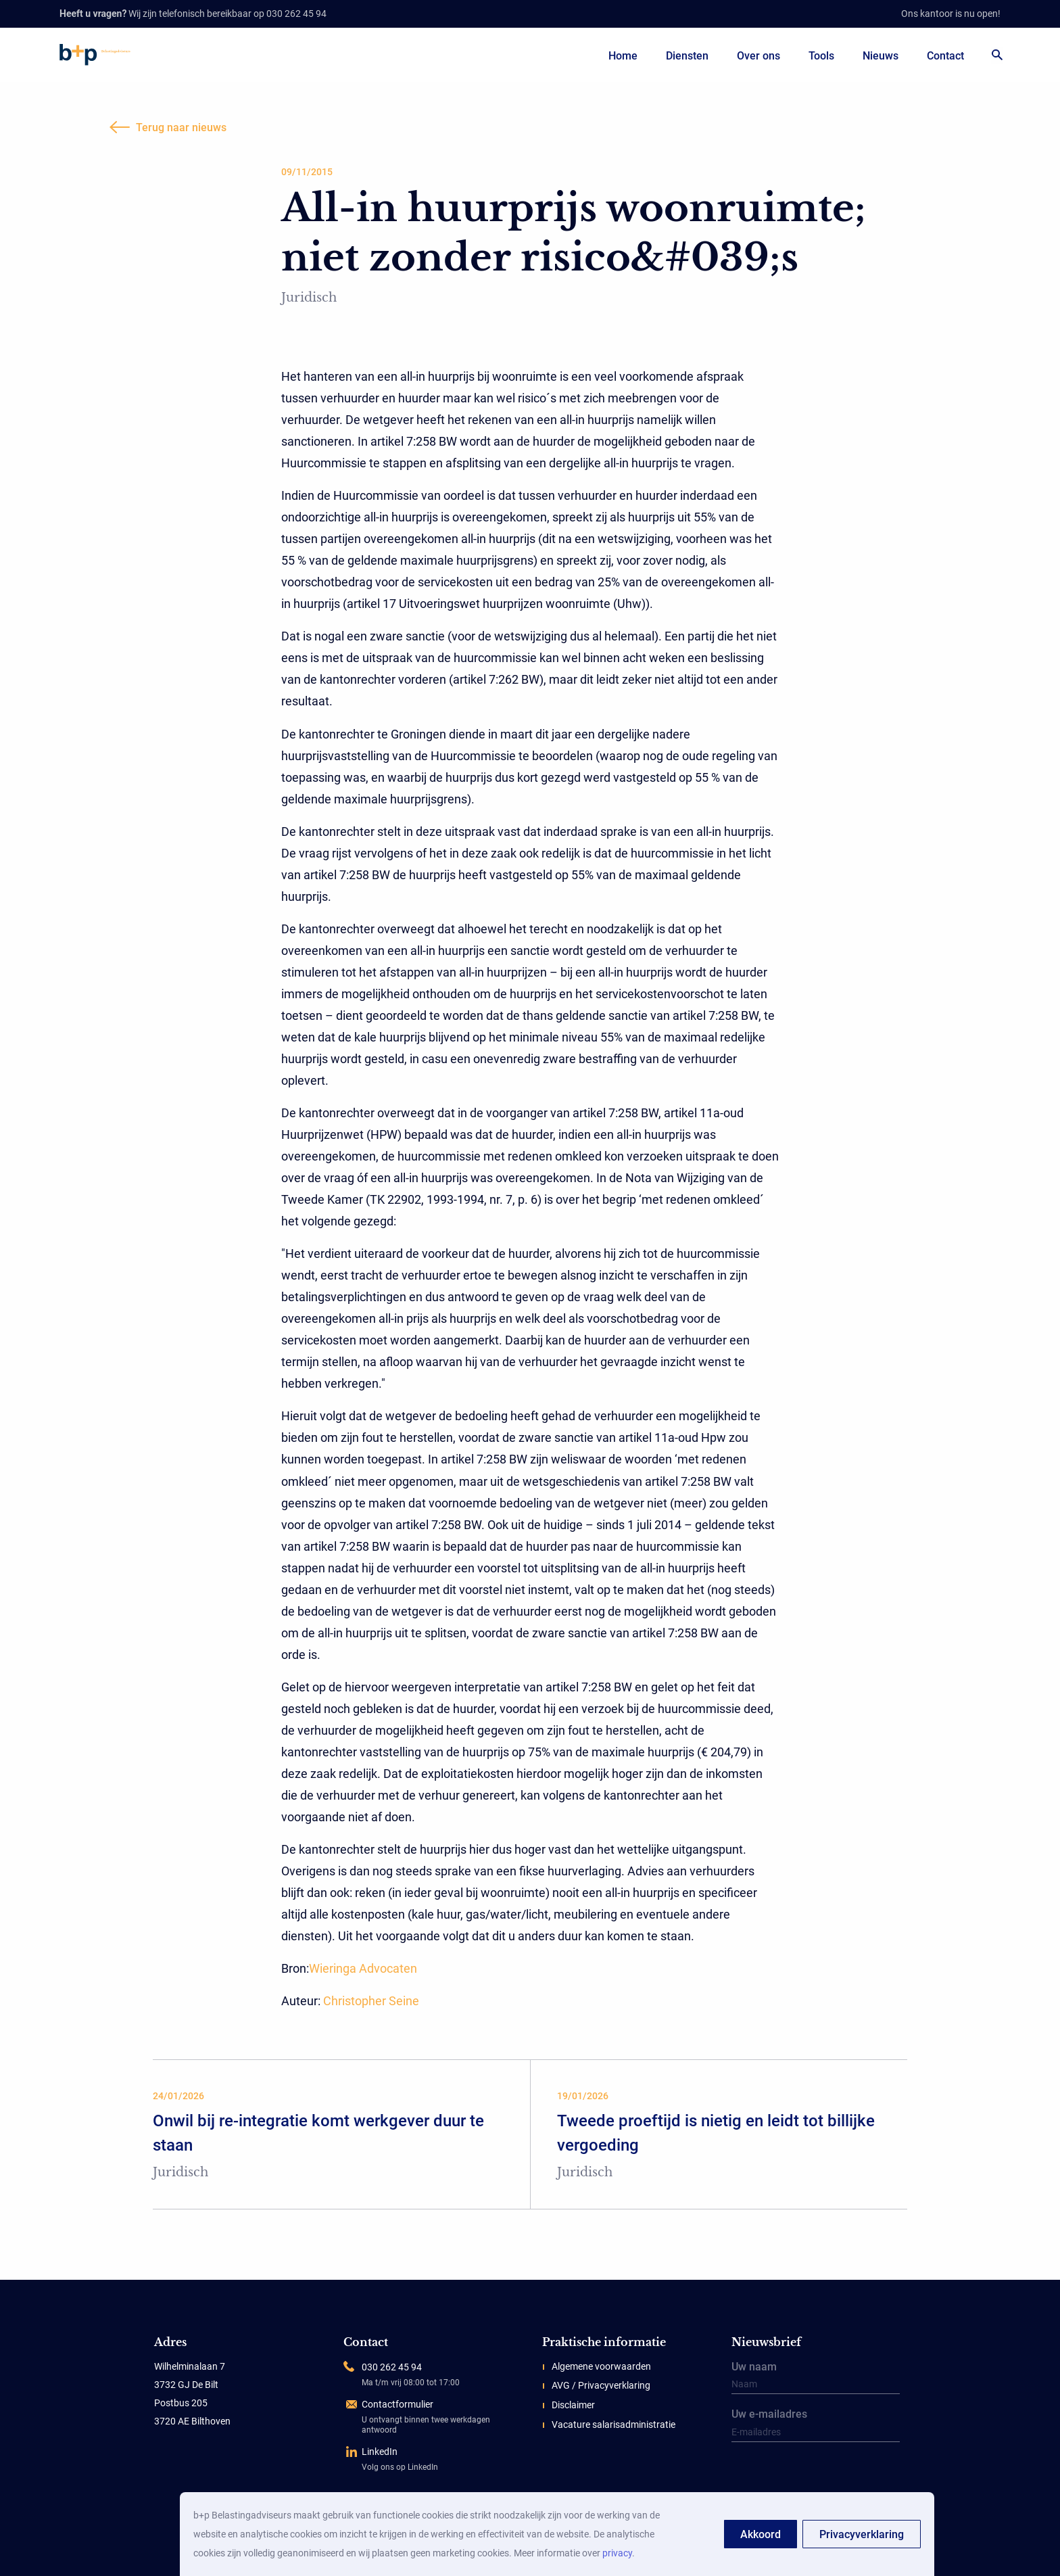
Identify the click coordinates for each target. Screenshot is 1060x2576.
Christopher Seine (371, 2001)
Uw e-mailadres (815, 2426)
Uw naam (815, 2378)
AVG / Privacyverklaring (601, 2385)
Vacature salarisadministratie (613, 2424)
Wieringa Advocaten (363, 1968)
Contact (945, 55)
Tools (821, 55)
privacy (617, 2553)
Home (622, 55)
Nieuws (880, 55)
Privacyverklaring (861, 2534)
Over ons (758, 55)
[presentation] (815, 2476)
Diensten (687, 55)
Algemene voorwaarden (601, 2366)
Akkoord (760, 2534)
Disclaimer (573, 2404)
